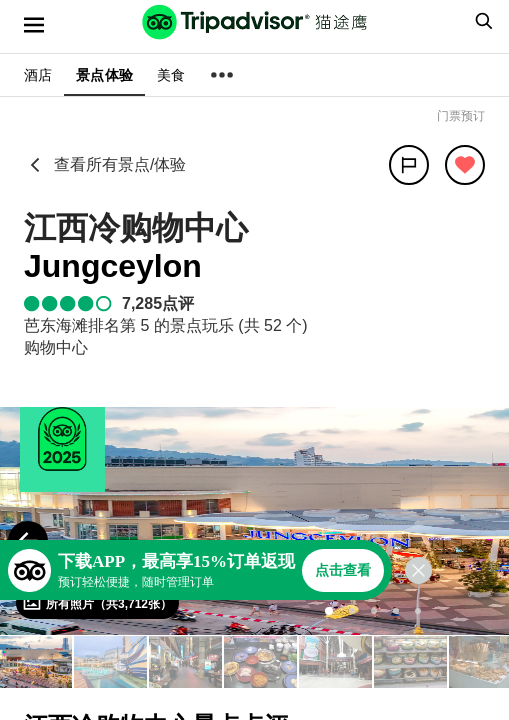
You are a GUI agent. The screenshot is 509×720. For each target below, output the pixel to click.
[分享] (409, 165)
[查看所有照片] (97, 603)
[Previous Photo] (28, 541)
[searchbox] (481, 21)
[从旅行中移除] (465, 165)
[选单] (34, 25)
